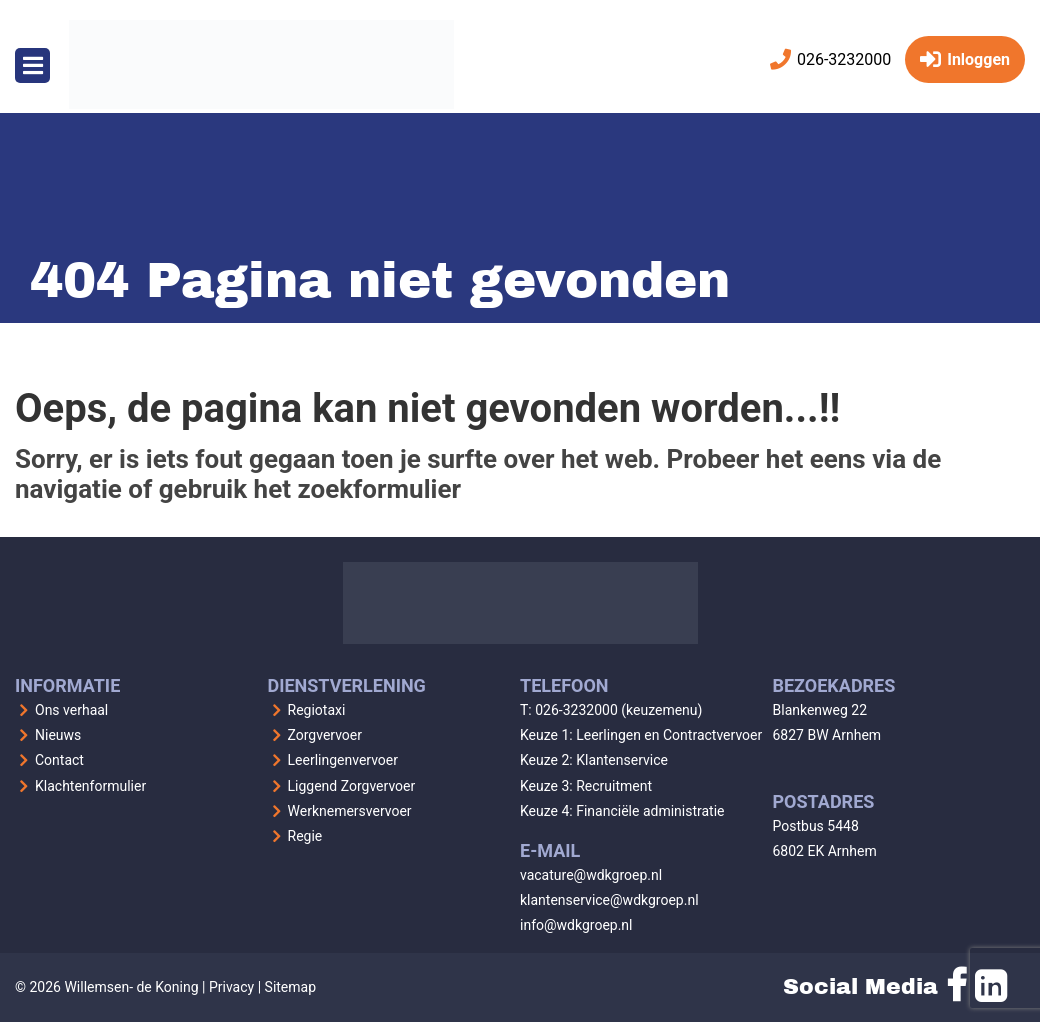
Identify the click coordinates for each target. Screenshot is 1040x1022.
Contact (59, 760)
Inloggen (965, 60)
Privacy (231, 987)
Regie (305, 836)
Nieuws (58, 735)
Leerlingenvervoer (343, 760)
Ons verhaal (71, 710)
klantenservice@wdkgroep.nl (609, 900)
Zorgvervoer (325, 735)
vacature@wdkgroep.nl (591, 875)
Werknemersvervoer (350, 811)
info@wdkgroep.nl (576, 925)
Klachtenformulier (90, 786)
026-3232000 (830, 59)
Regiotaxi (317, 710)
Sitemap (290, 987)
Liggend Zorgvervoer (352, 786)
